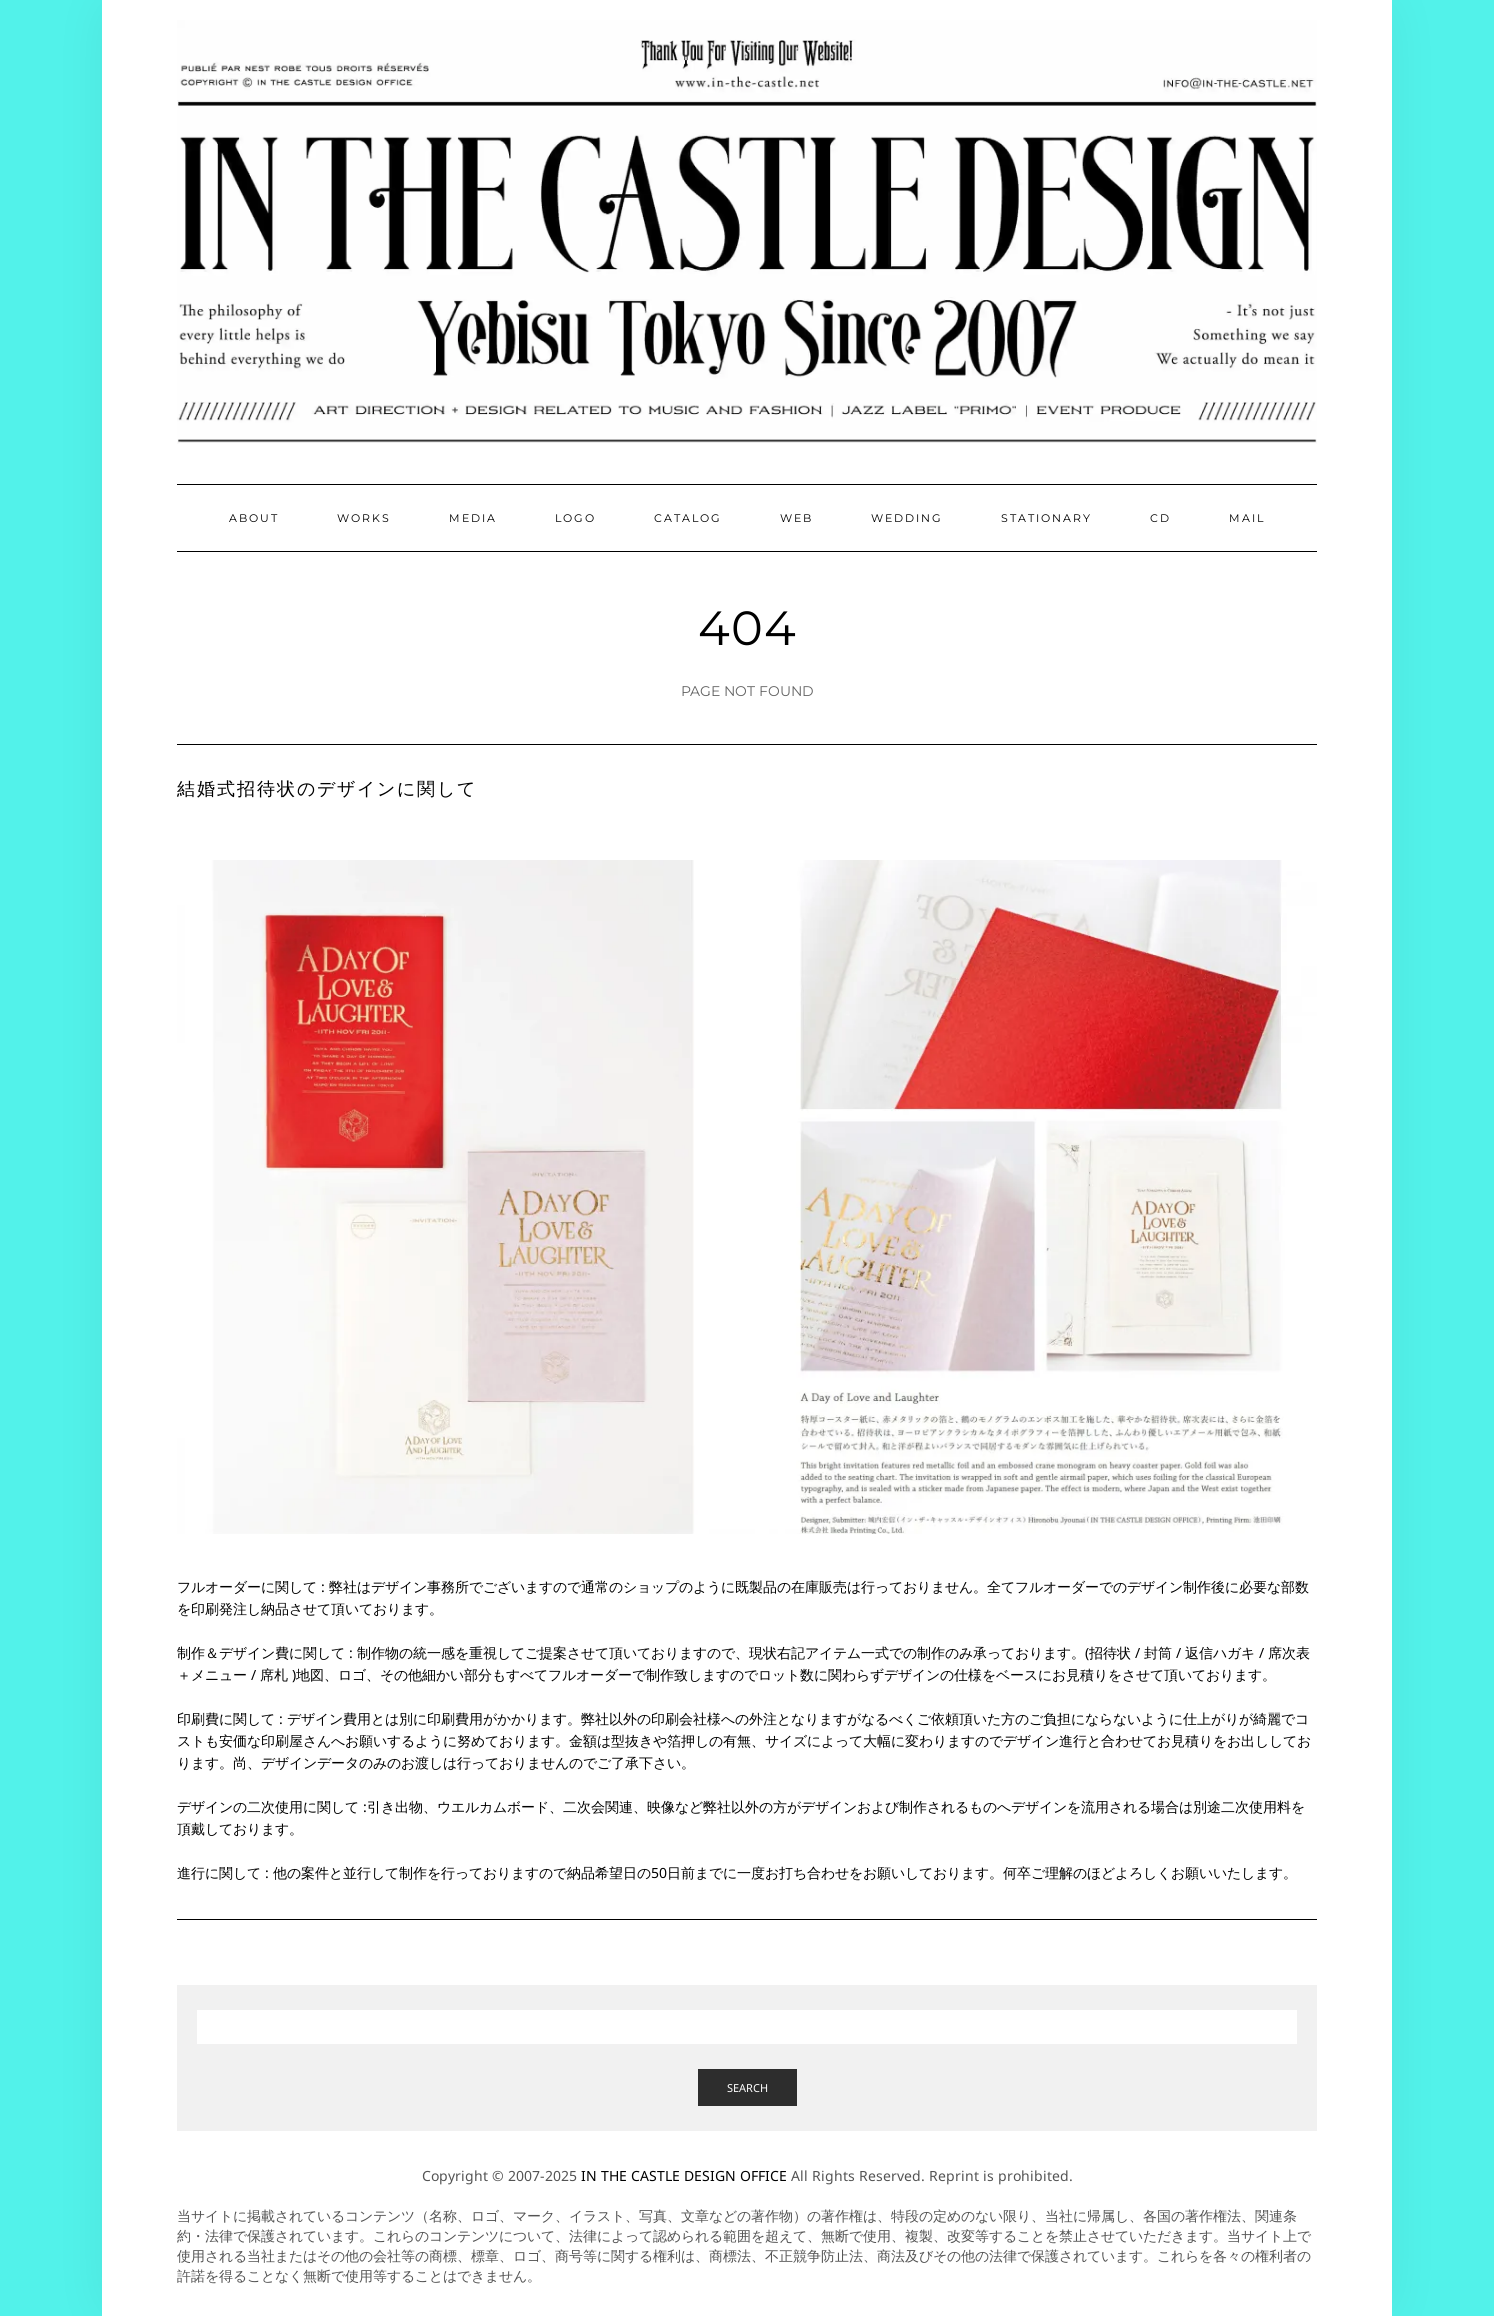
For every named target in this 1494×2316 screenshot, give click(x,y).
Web (796, 518)
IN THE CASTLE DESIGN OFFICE (684, 2175)
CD (1160, 518)
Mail (1247, 518)
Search (747, 2087)
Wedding (907, 518)
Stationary (1046, 518)
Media (473, 518)
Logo (575, 518)
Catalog (688, 518)
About (254, 518)
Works (364, 518)
